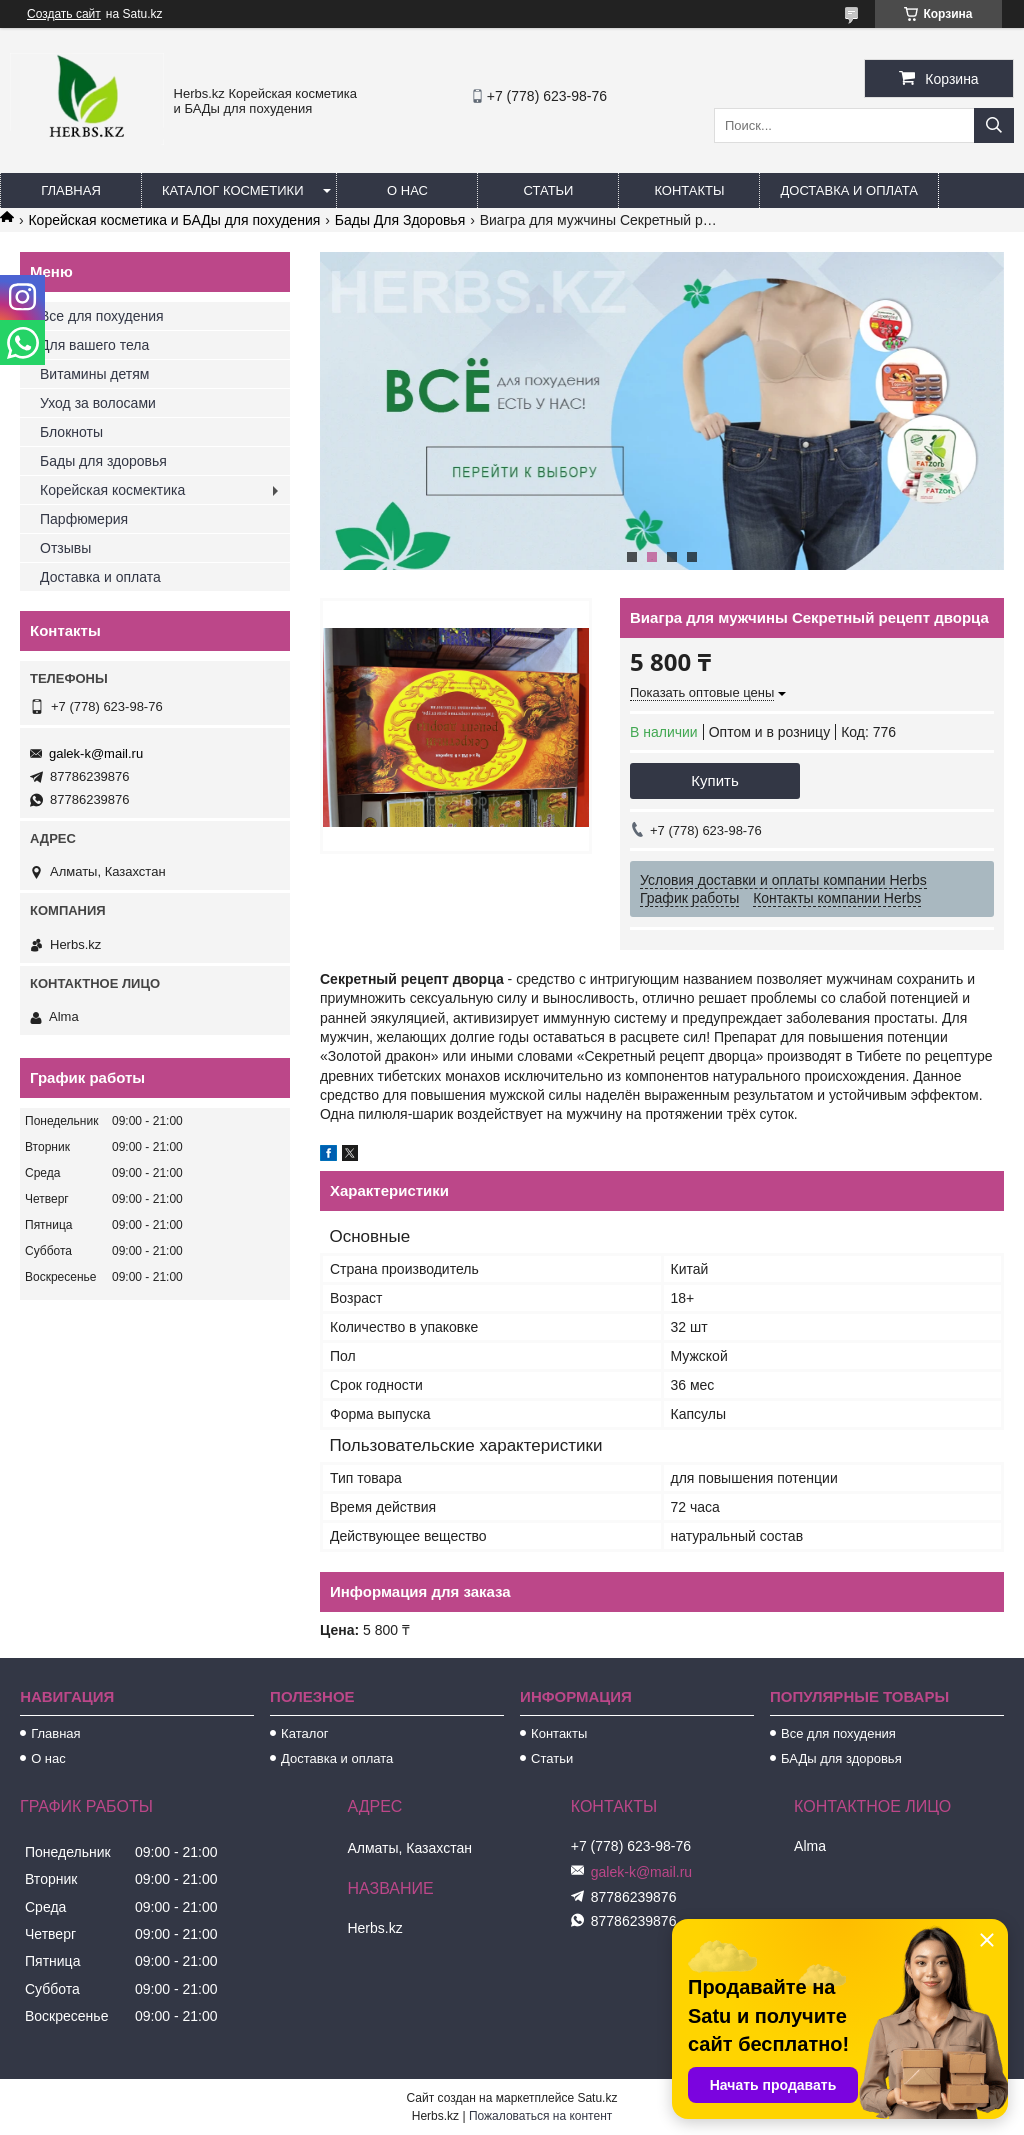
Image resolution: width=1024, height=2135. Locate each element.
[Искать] (994, 125)
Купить (714, 780)
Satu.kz (597, 2098)
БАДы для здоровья (841, 1758)
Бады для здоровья (103, 461)
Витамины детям (94, 374)
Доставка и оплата (848, 190)
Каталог (304, 1733)
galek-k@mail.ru (96, 753)
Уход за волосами (98, 403)
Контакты (689, 190)
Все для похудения (102, 316)
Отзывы (65, 548)
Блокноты (71, 432)
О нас (407, 190)
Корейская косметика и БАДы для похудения (174, 220)
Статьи (549, 190)
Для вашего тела (94, 345)
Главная (71, 190)
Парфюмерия (84, 519)
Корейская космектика (112, 490)
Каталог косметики (232, 190)
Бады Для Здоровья (400, 220)
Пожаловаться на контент (540, 2116)
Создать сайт (64, 14)
